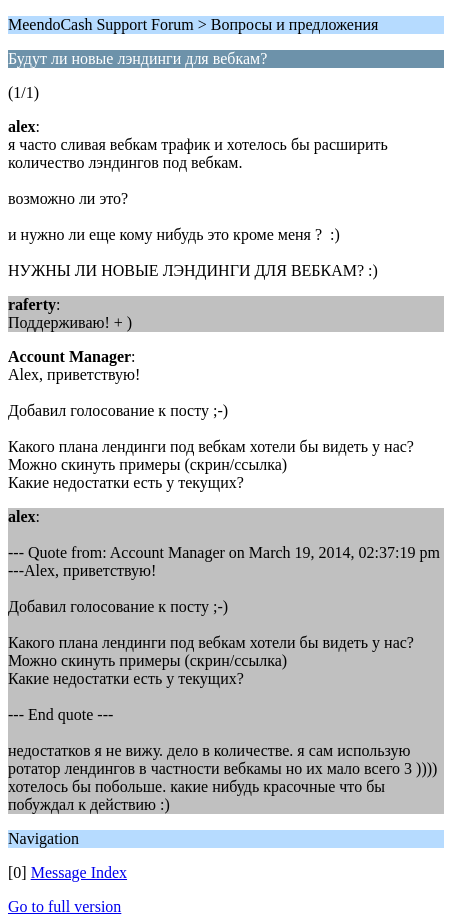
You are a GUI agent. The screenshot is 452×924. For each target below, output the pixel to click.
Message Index (79, 872)
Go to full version (64, 906)
